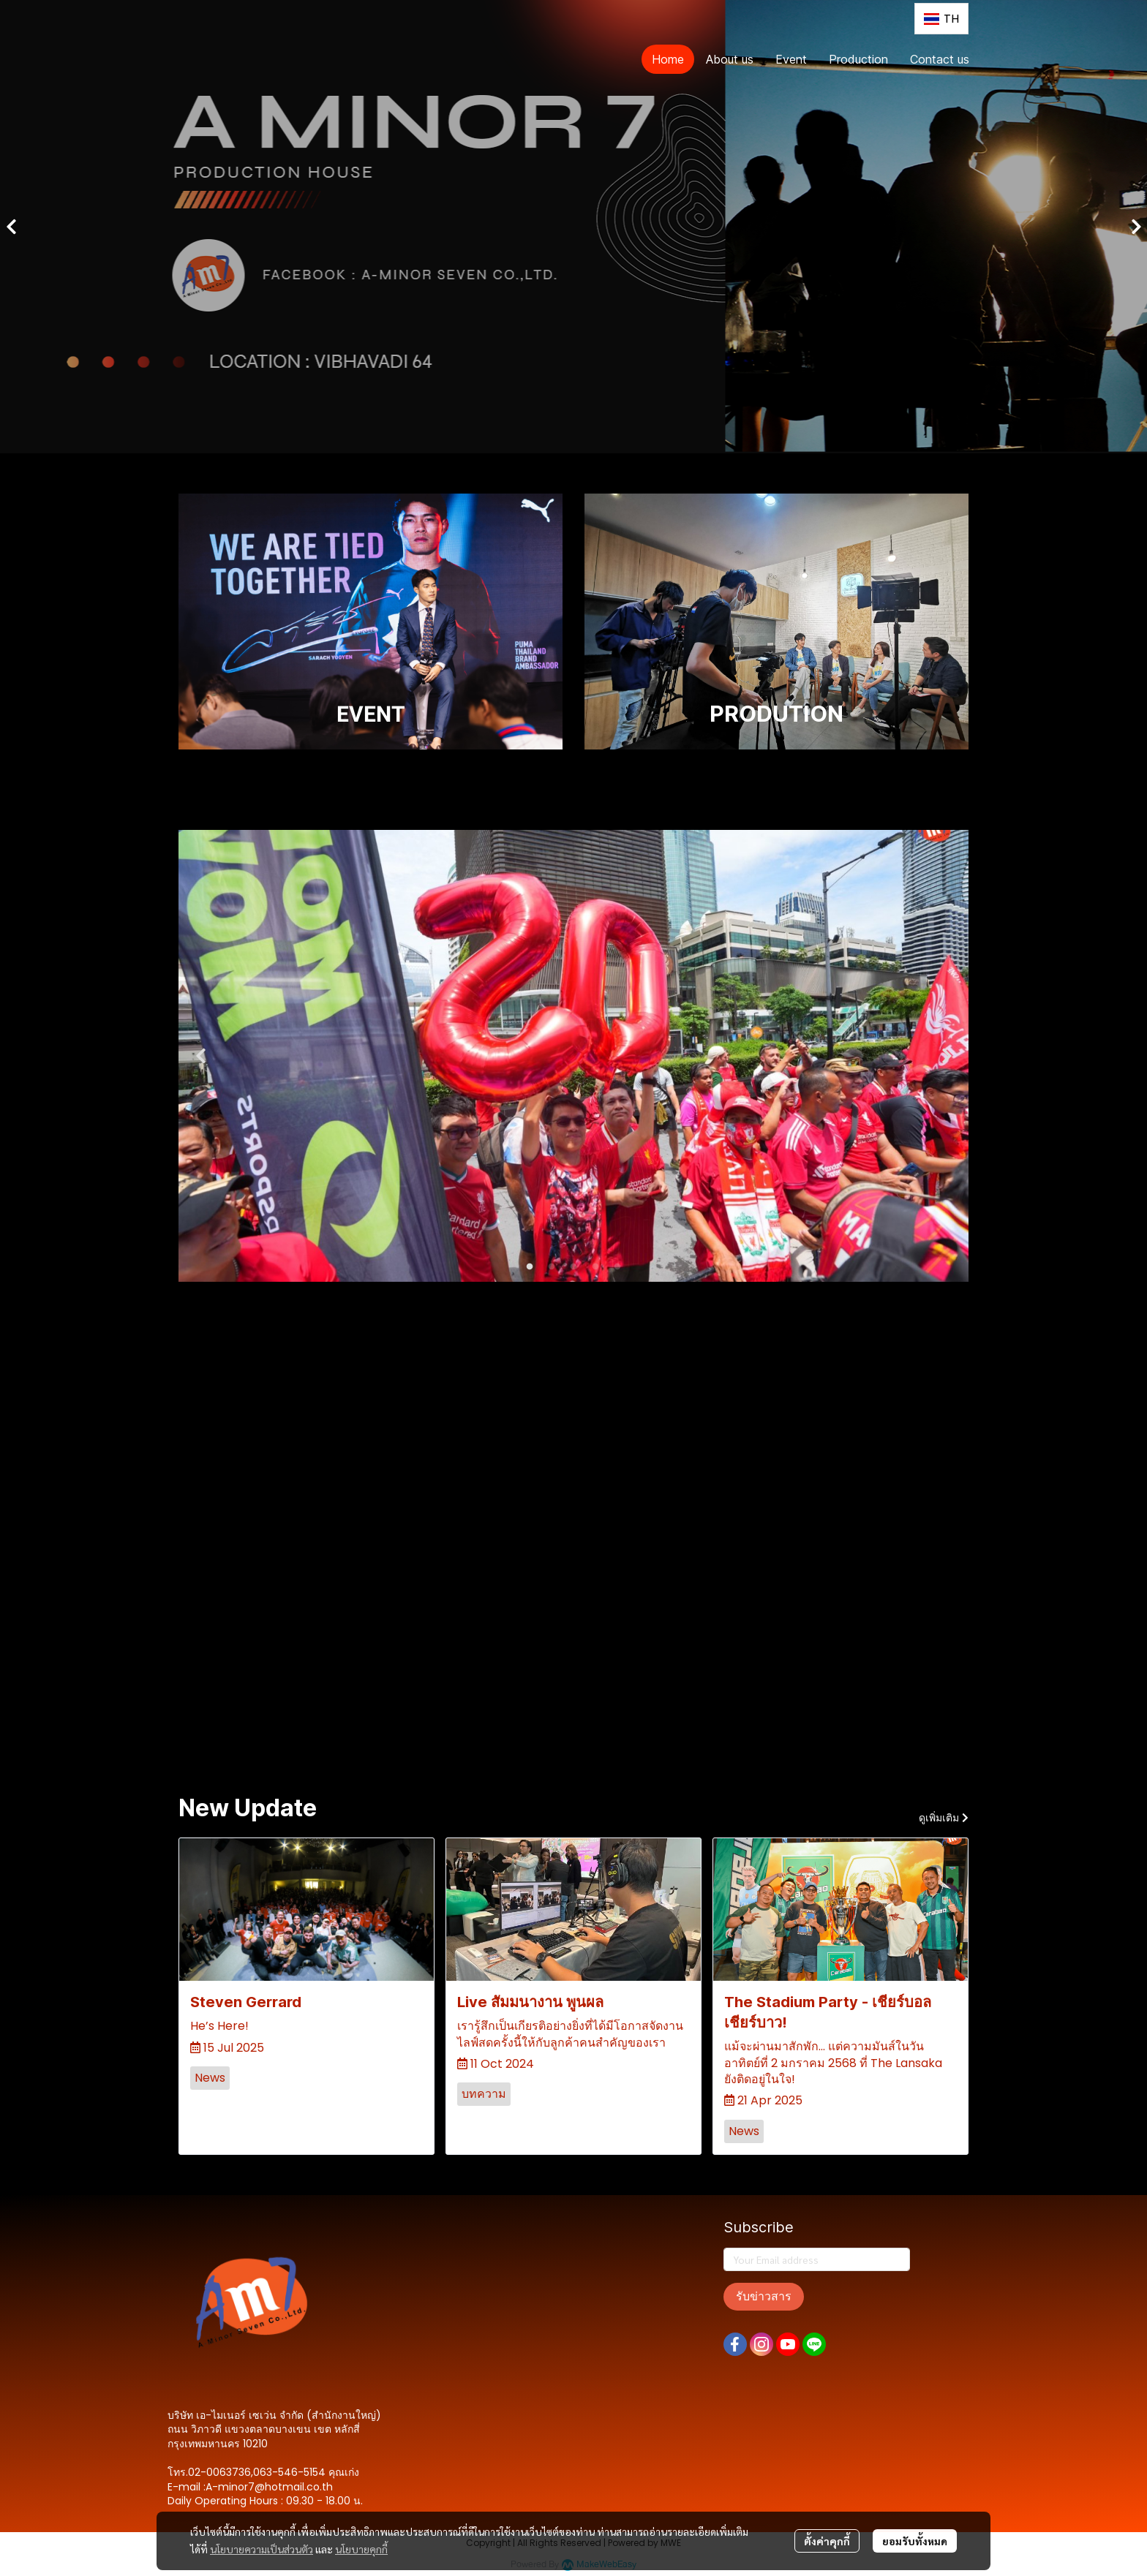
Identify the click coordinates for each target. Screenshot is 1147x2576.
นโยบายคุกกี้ (361, 2549)
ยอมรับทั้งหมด (914, 2540)
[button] (941, 18)
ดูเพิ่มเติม (944, 1817)
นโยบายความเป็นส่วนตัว (261, 2549)
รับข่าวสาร (763, 2296)
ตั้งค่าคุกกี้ (827, 2540)
